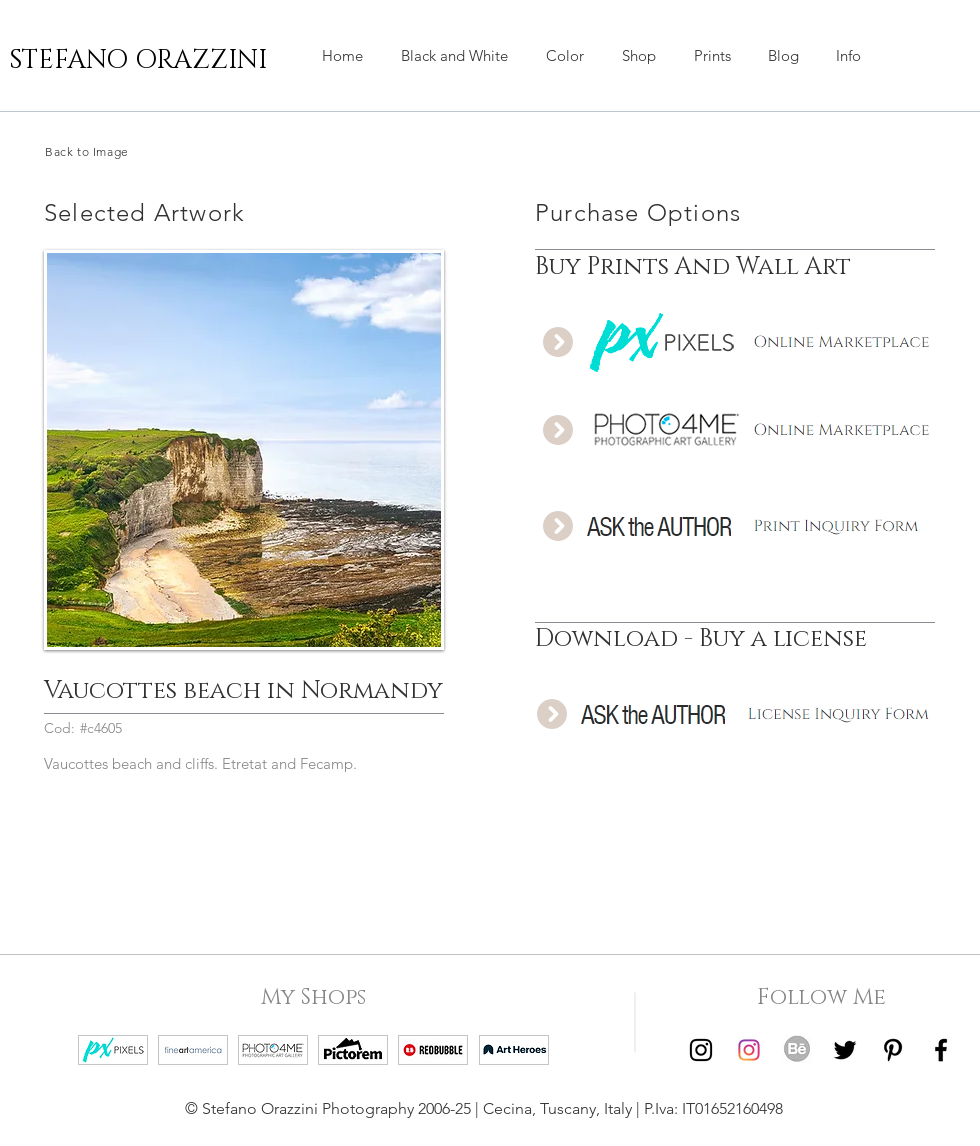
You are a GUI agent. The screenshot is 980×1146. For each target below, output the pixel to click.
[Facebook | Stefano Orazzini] (941, 1050)
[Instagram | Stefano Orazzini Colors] (749, 1050)
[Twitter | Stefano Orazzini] (845, 1050)
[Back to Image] (140, 151)
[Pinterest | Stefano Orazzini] (893, 1050)
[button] (639, 56)
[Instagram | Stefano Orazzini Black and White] (701, 1050)
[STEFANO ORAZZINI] (138, 61)
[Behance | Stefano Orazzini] (797, 1050)
